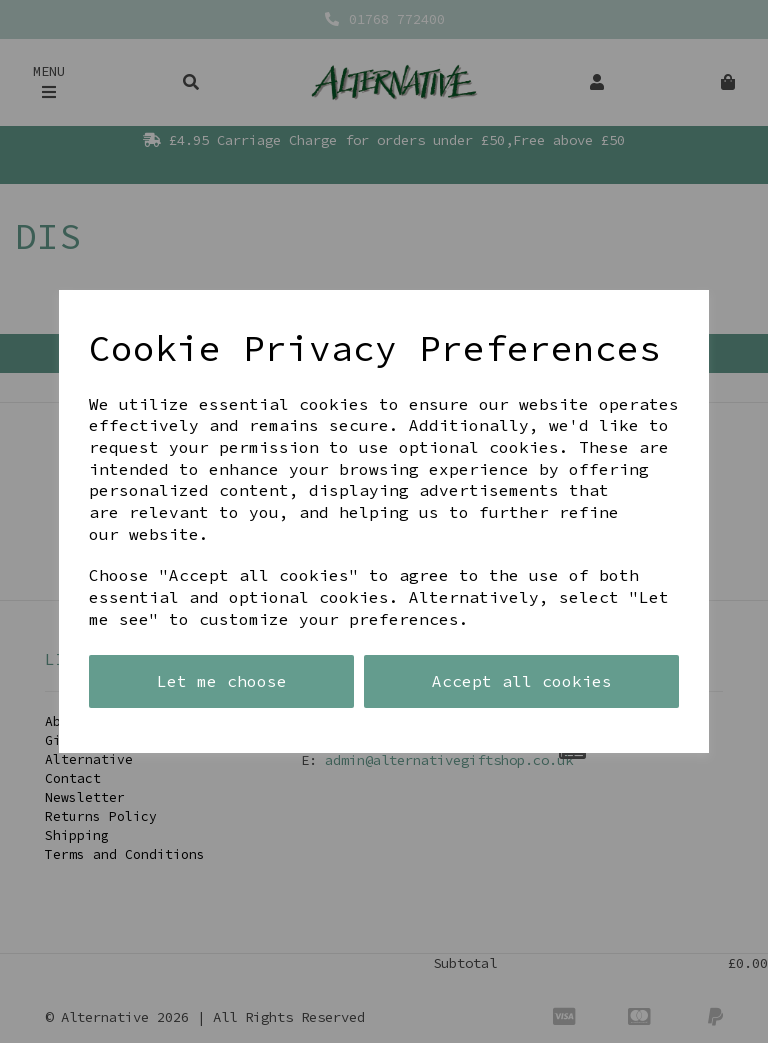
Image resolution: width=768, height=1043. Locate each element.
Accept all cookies (522, 681)
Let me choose (222, 681)
